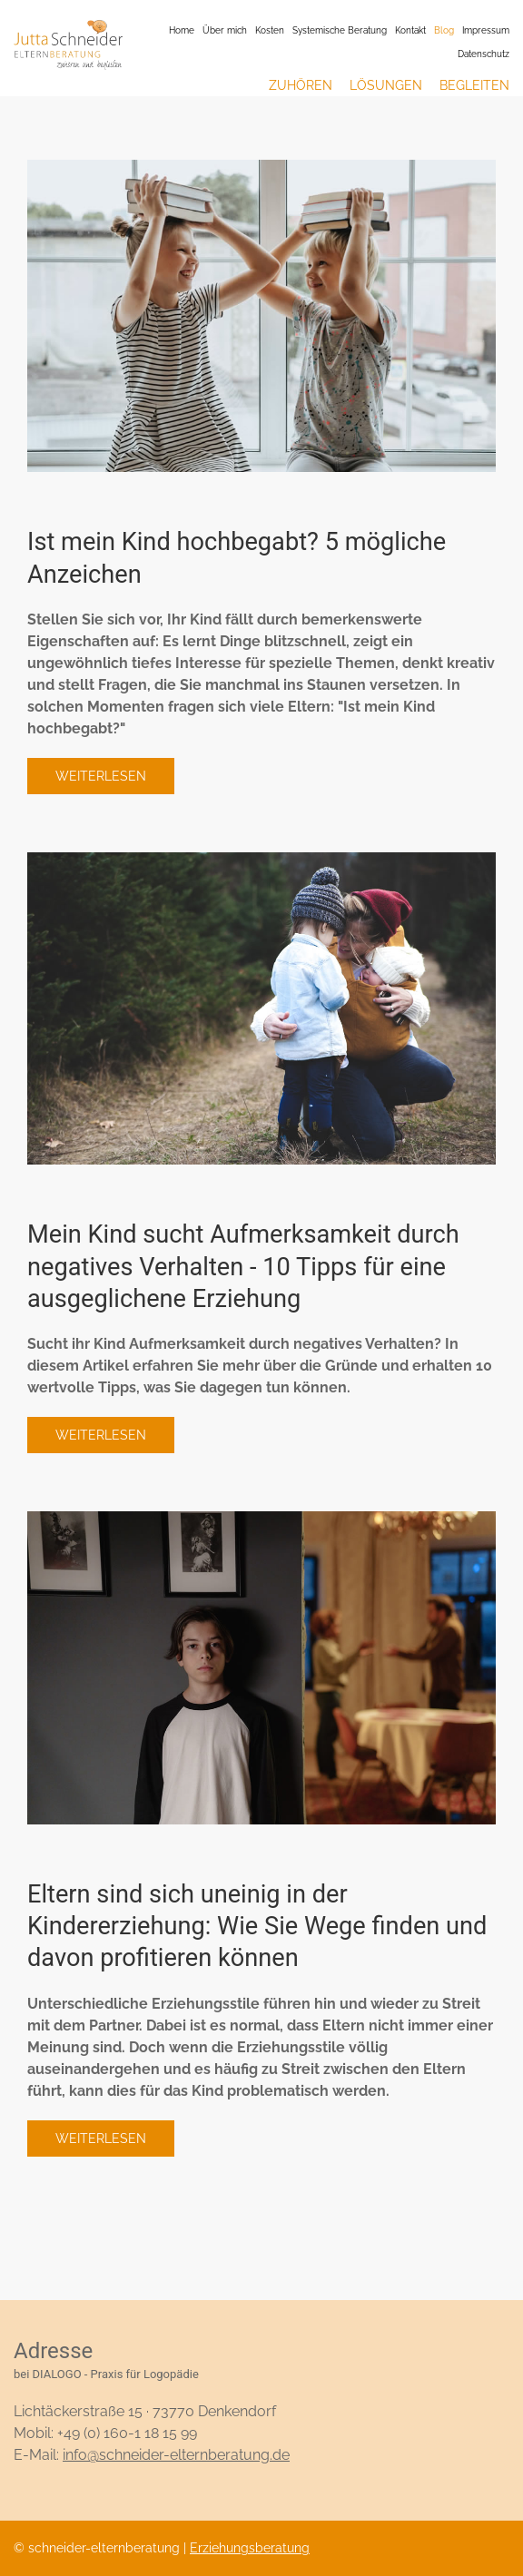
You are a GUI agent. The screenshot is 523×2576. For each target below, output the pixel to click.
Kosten (269, 30)
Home (181, 30)
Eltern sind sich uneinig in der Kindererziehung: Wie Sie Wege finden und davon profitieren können (257, 1926)
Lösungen (386, 85)
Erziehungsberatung (250, 2548)
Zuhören (300, 85)
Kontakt (410, 30)
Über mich (224, 30)
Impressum (485, 30)
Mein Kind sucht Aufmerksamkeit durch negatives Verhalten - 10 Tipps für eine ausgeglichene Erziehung (243, 1266)
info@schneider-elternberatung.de (176, 2454)
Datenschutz (483, 54)
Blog (444, 30)
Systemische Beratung (339, 30)
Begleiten (474, 85)
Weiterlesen (100, 776)
